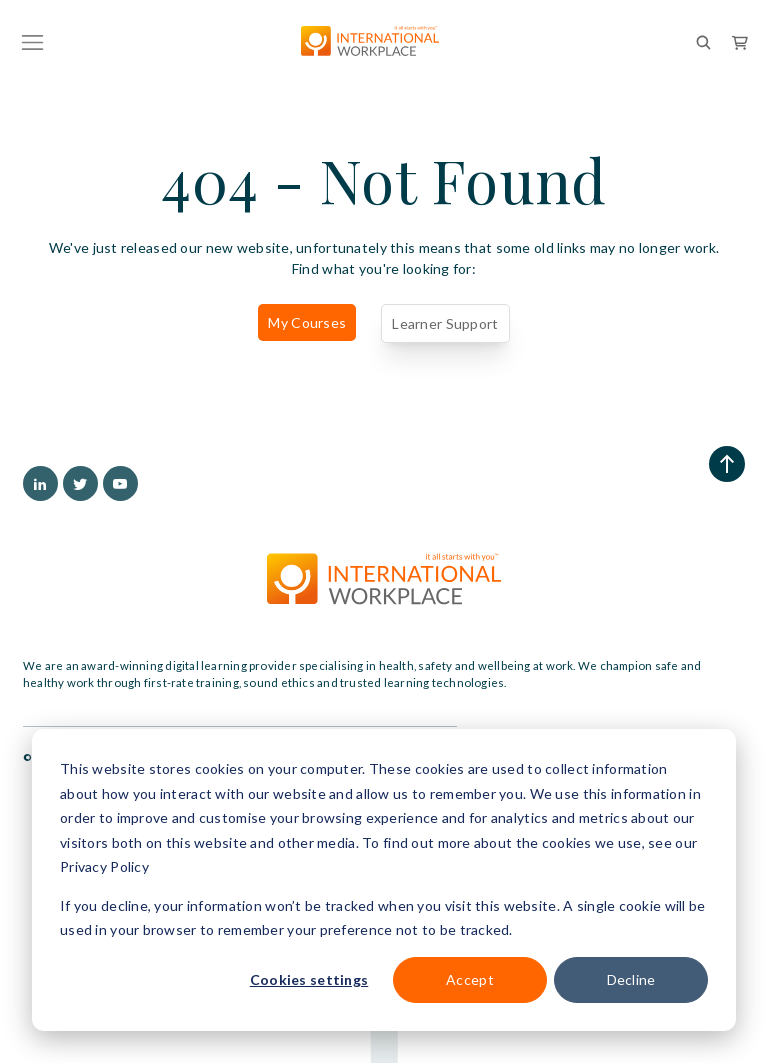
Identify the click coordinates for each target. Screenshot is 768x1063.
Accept (470, 979)
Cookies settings (309, 979)
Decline (631, 979)
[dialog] (384, 880)
